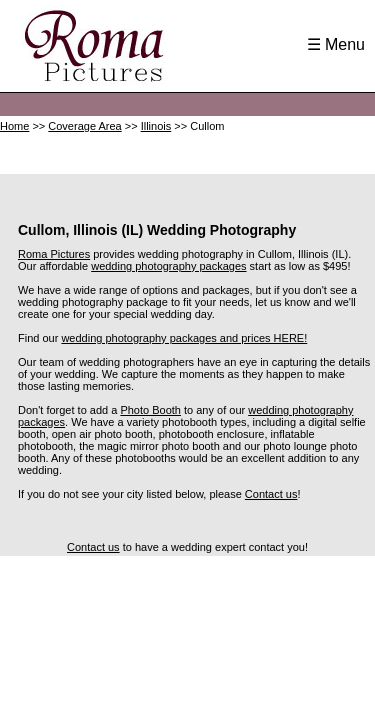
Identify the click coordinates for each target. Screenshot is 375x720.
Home (14, 126)
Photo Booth (150, 410)
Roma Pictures (54, 254)
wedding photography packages (168, 266)
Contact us (271, 494)
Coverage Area (84, 126)
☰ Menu (336, 44)
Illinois (156, 126)
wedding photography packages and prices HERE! (184, 338)
